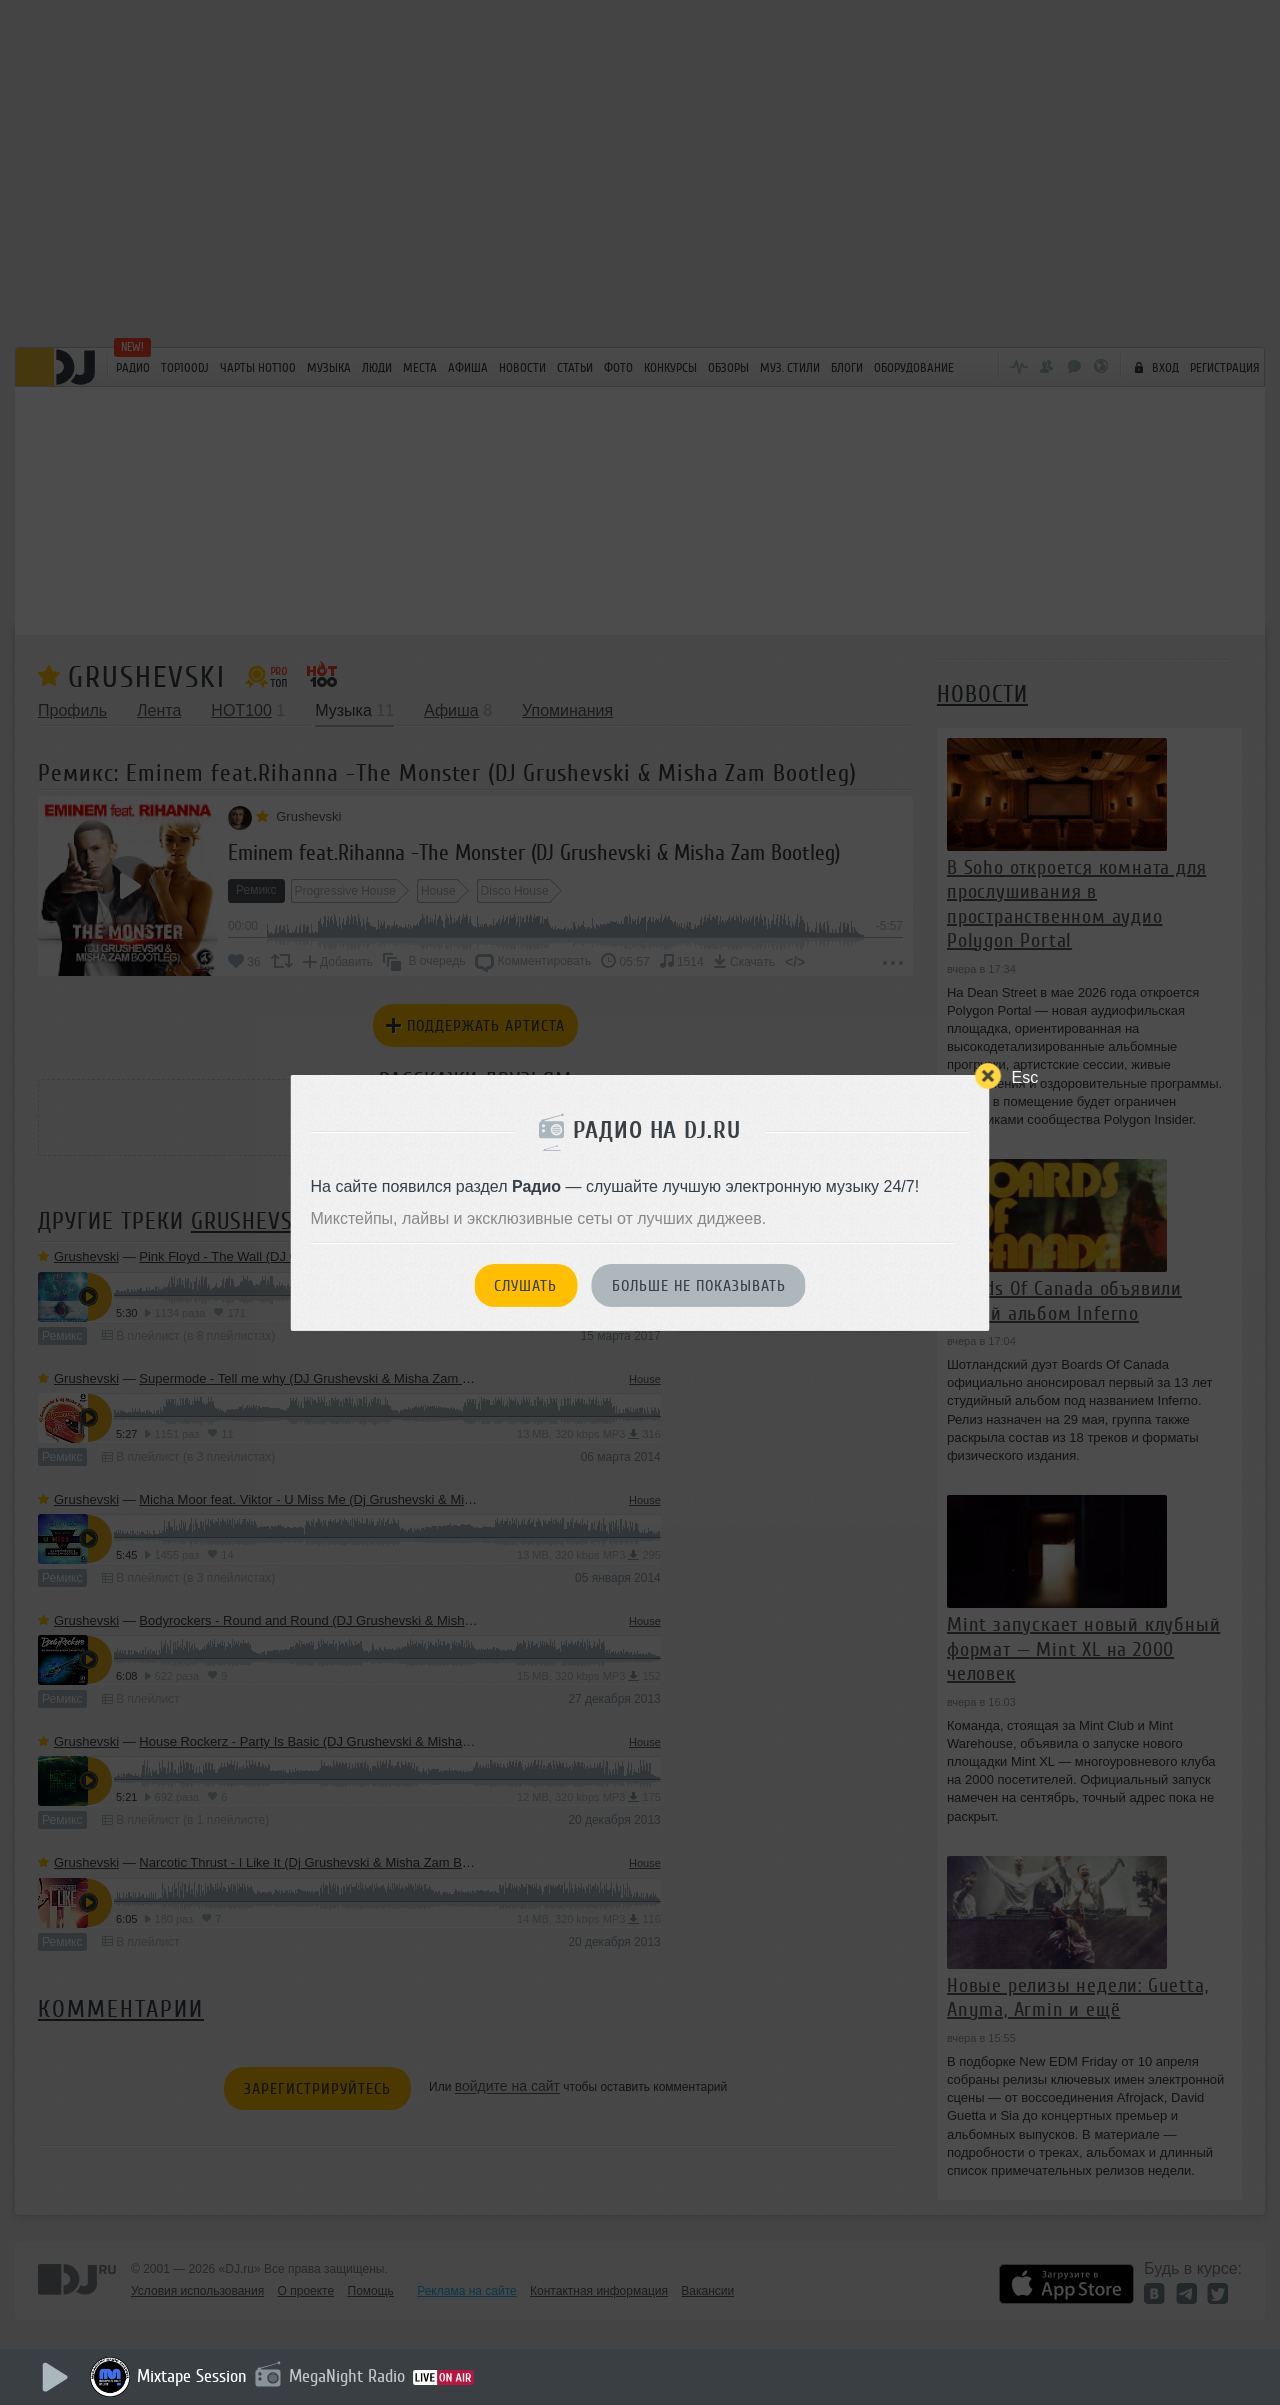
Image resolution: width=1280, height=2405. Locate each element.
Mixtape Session (192, 2376)
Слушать (525, 1286)
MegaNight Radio (347, 2376)
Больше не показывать (699, 1286)
